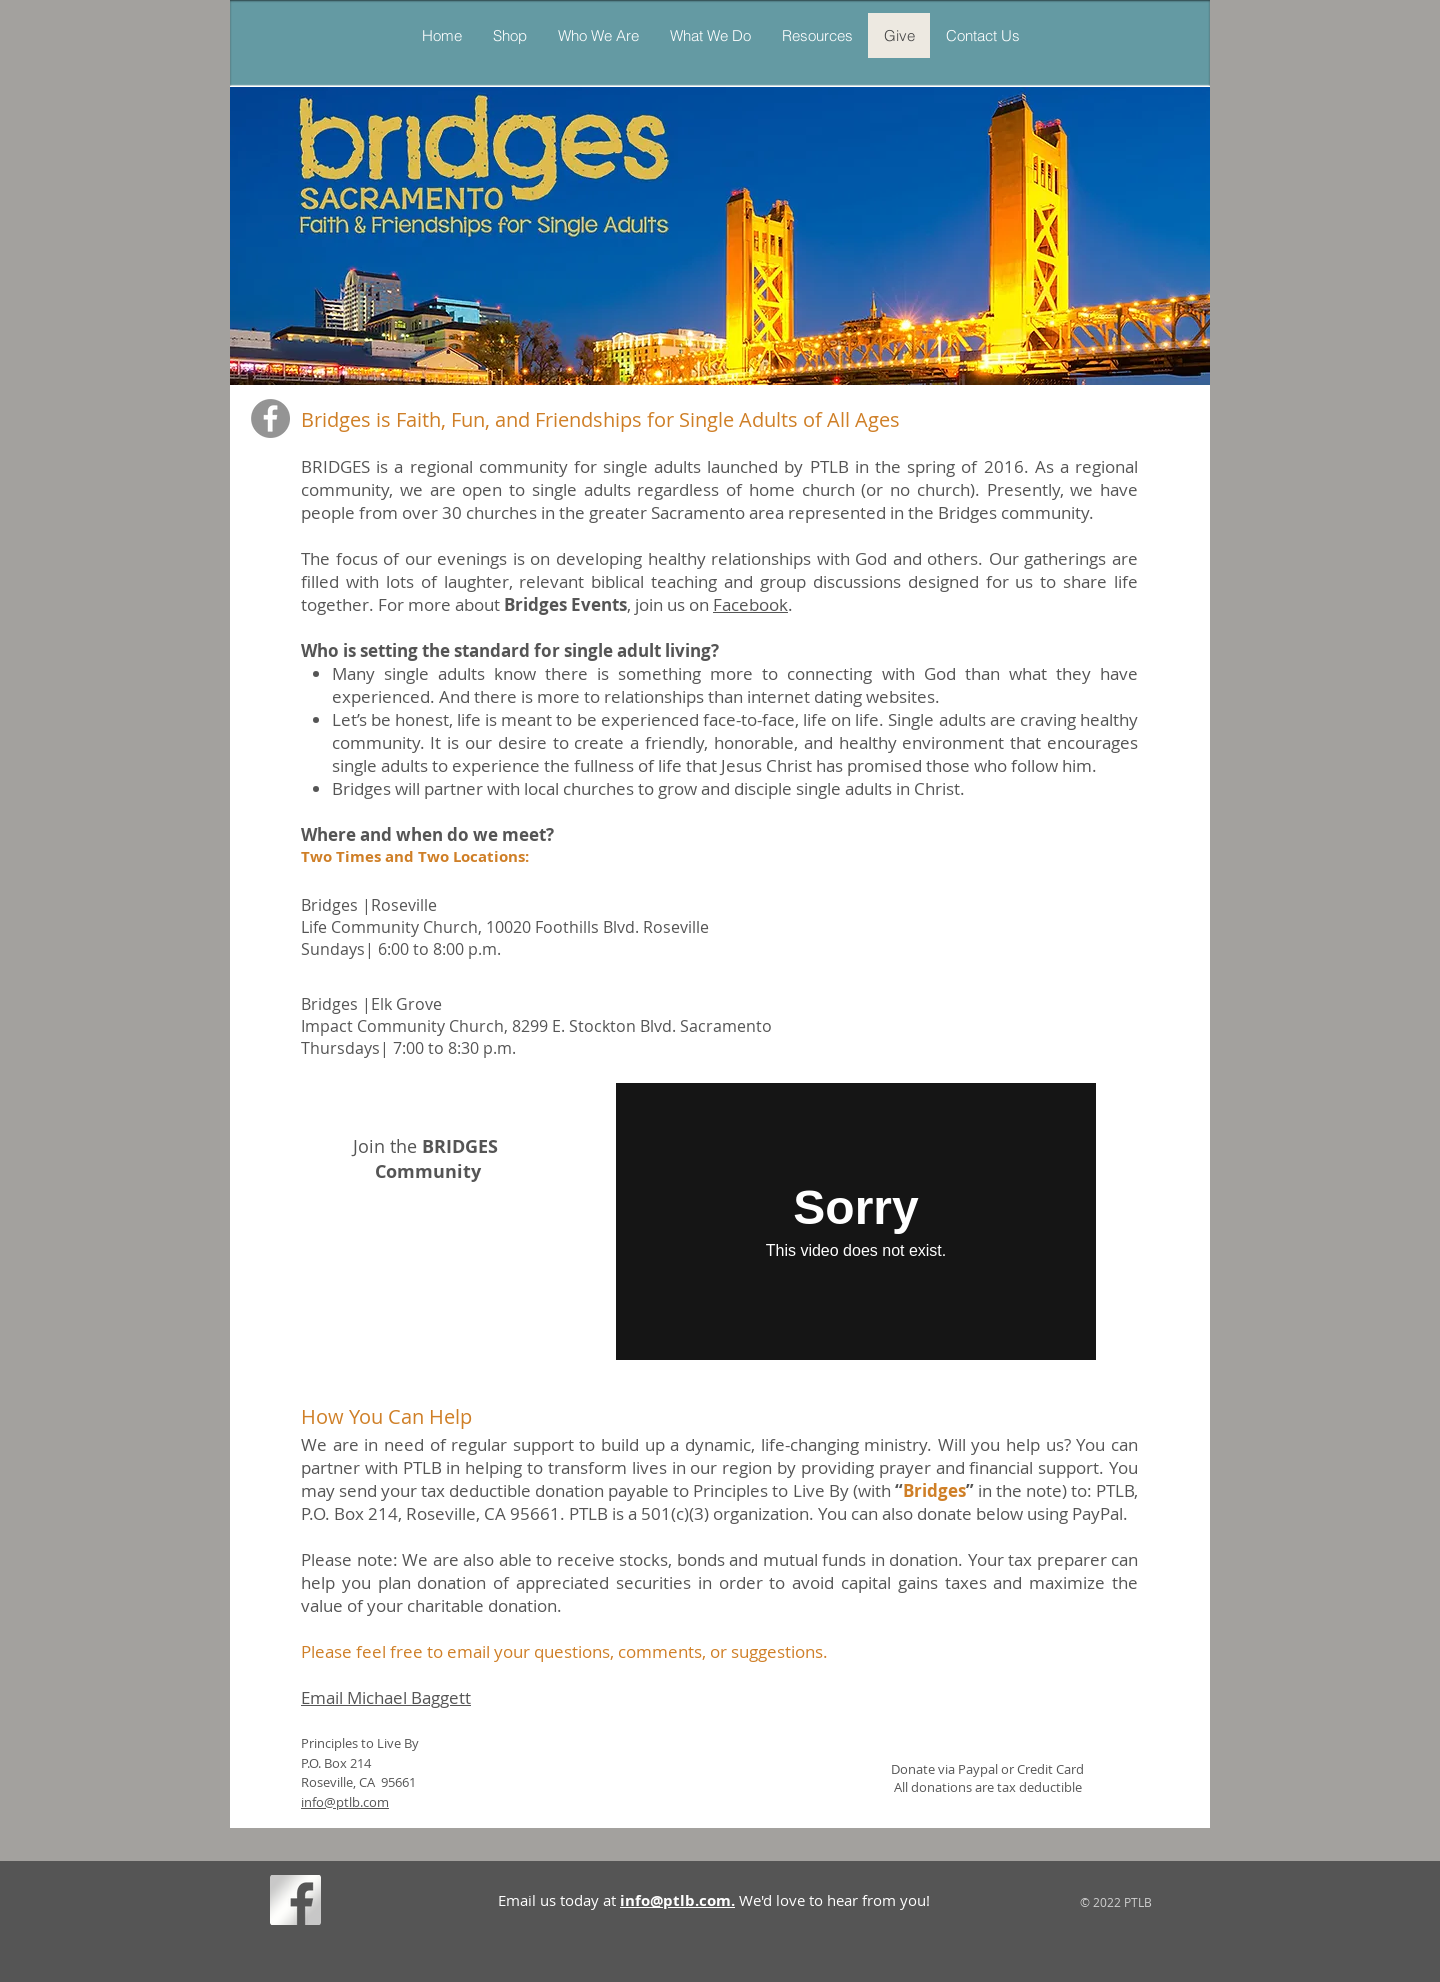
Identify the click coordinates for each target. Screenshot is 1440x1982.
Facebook (750, 604)
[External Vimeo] (856, 1221)
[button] (710, 35)
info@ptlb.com (345, 1802)
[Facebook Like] (364, 1904)
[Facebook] (270, 418)
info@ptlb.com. (677, 1900)
